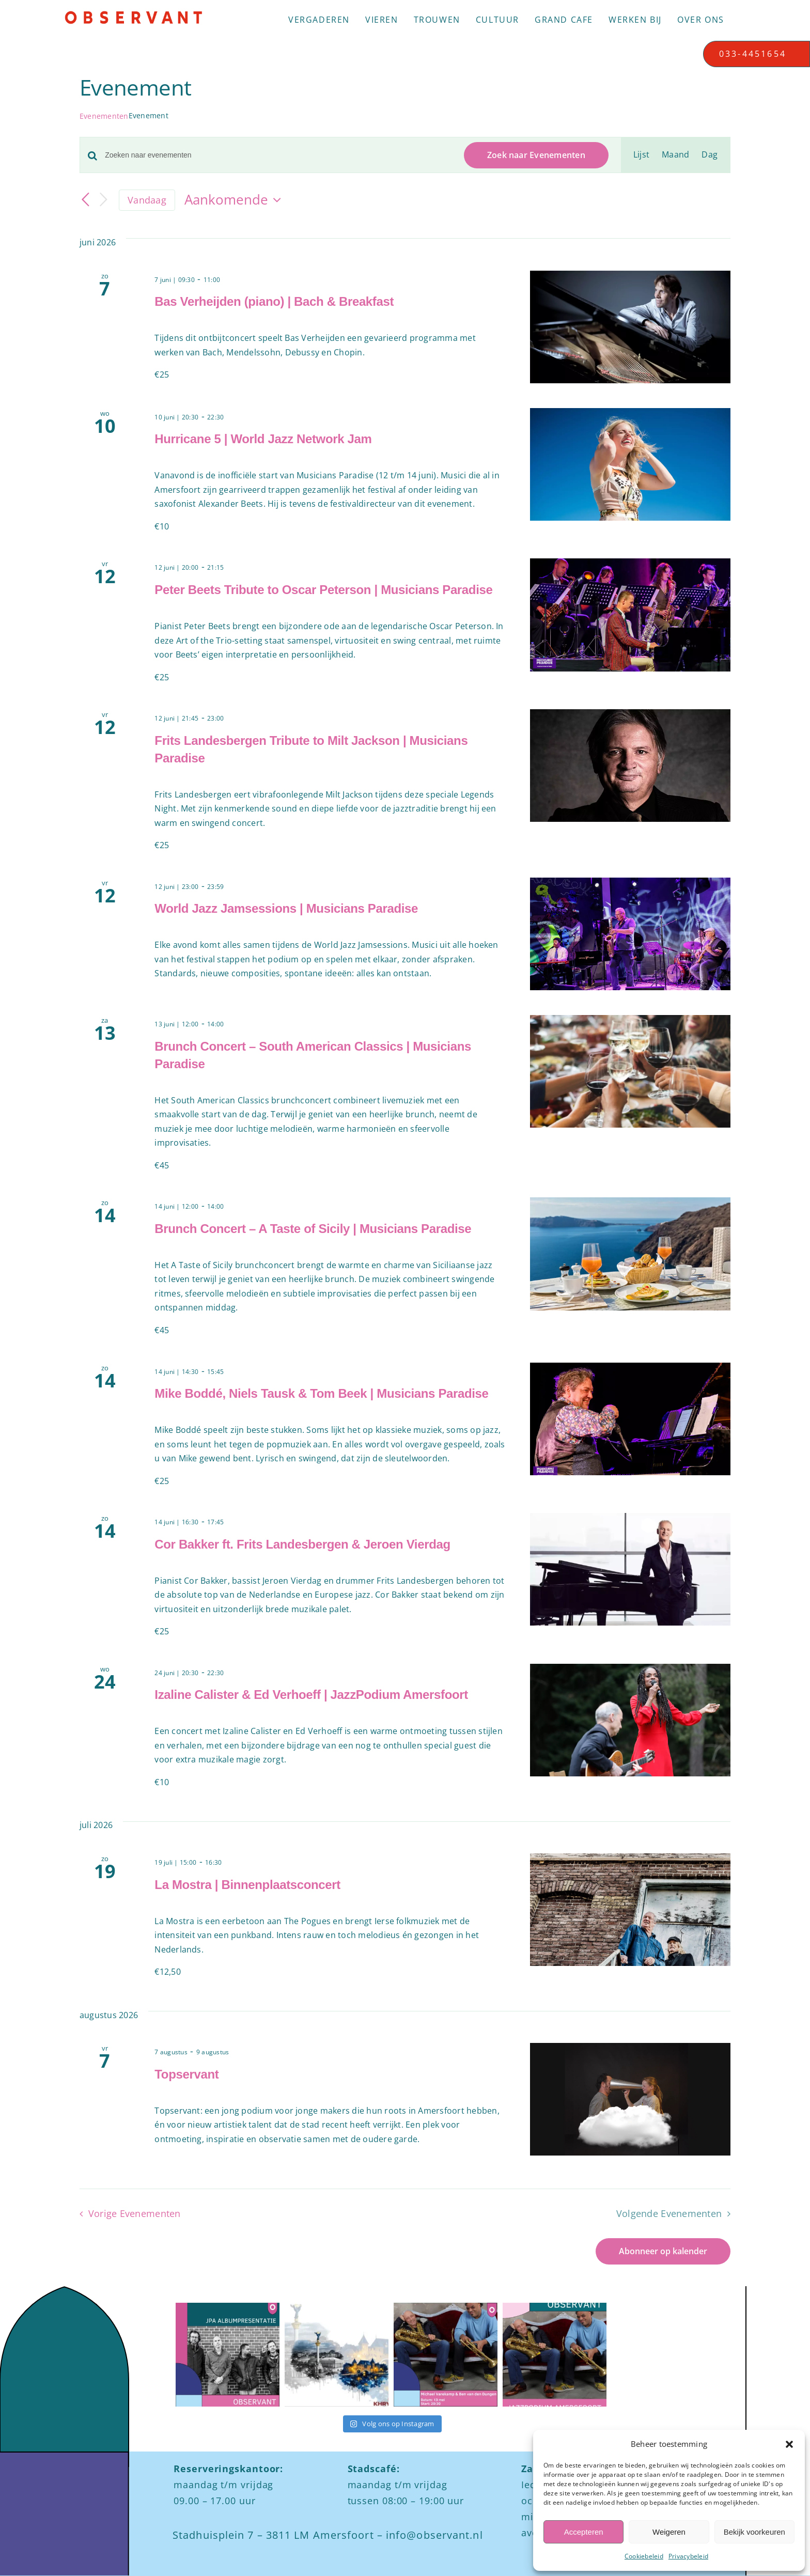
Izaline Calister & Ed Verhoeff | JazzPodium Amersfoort (311, 1694)
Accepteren (583, 2531)
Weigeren (669, 2531)
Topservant (186, 2074)
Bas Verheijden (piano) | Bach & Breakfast (274, 301)
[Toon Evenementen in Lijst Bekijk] (641, 155)
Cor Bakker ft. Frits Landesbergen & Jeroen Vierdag (302, 1544)
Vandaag (147, 200)
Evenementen (104, 116)
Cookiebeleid (644, 2556)
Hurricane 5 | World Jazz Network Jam (262, 439)
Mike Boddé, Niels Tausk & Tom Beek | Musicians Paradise (321, 1393)
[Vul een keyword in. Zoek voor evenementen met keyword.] (278, 155)
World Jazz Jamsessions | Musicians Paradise (286, 908)
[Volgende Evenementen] (103, 200)
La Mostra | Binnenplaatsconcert (247, 1885)
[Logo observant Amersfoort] (133, 14)
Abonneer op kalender (663, 2251)
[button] (789, 2444)
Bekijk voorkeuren (754, 2531)
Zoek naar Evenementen (536, 155)
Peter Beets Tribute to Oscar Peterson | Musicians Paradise (323, 590)
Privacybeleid (688, 2556)
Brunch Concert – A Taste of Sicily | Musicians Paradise (312, 1229)
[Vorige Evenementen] (86, 200)
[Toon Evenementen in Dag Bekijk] (710, 155)
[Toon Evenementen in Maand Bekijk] (675, 155)
